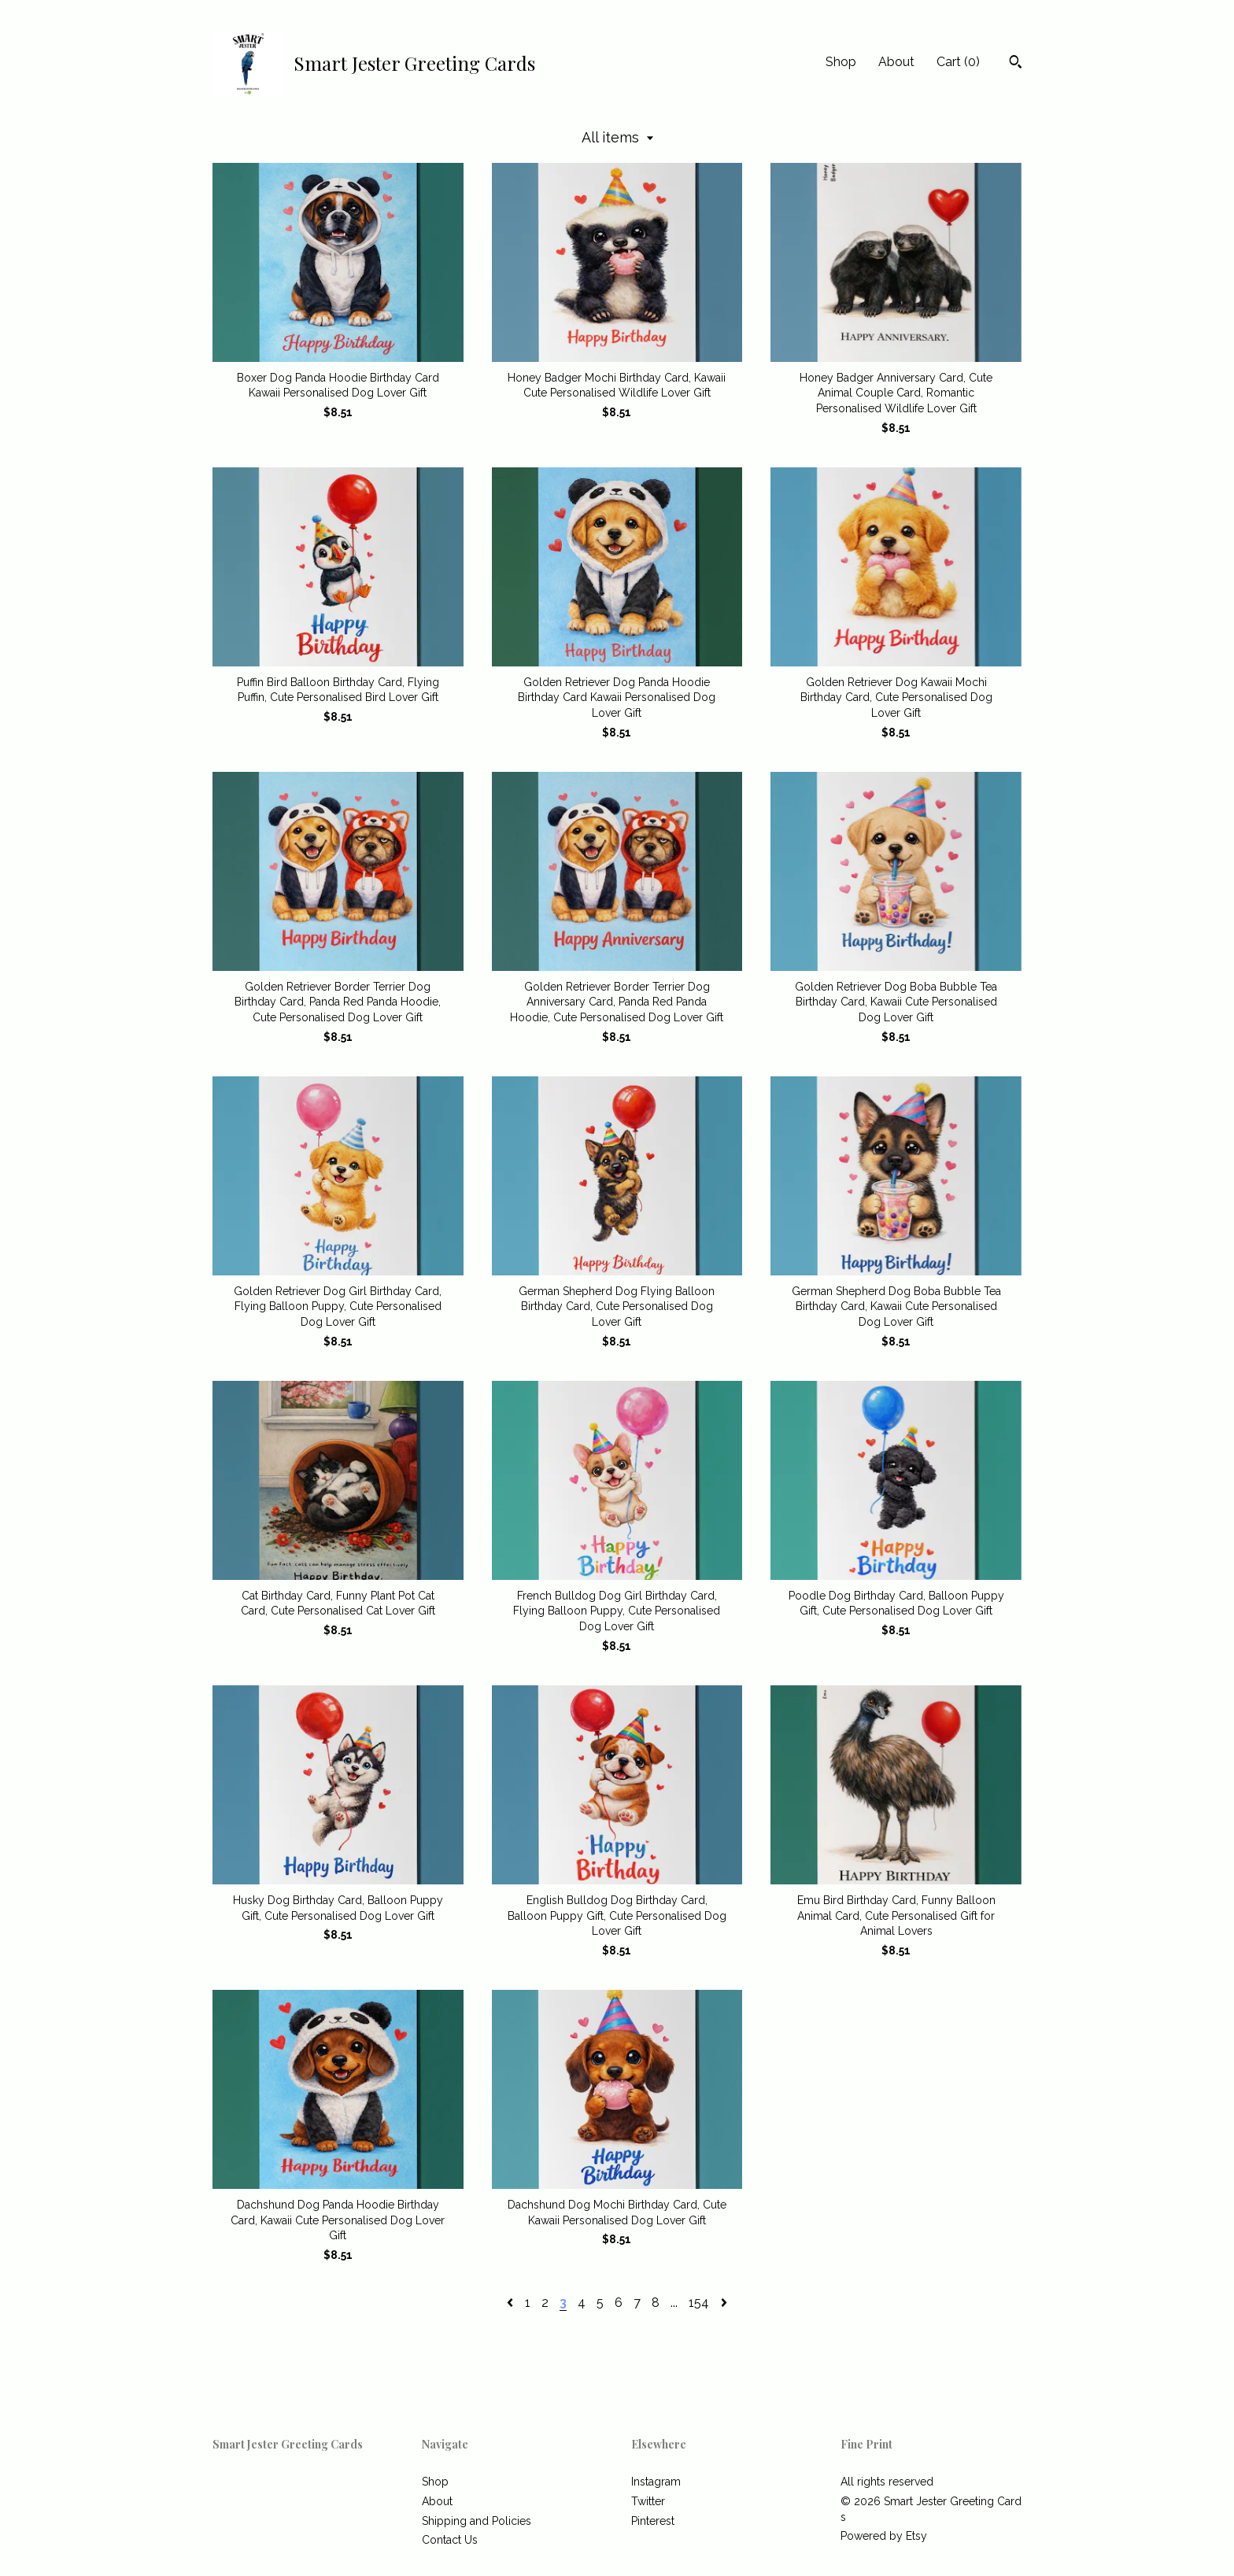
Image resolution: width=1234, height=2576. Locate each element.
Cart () (958, 61)
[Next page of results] (724, 2302)
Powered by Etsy (884, 2536)
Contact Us (450, 2540)
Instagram (656, 2481)
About (896, 61)
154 (699, 2302)
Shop (841, 61)
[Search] (1016, 63)
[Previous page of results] (511, 2302)
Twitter (648, 2501)
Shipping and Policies (476, 2521)
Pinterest (652, 2521)
